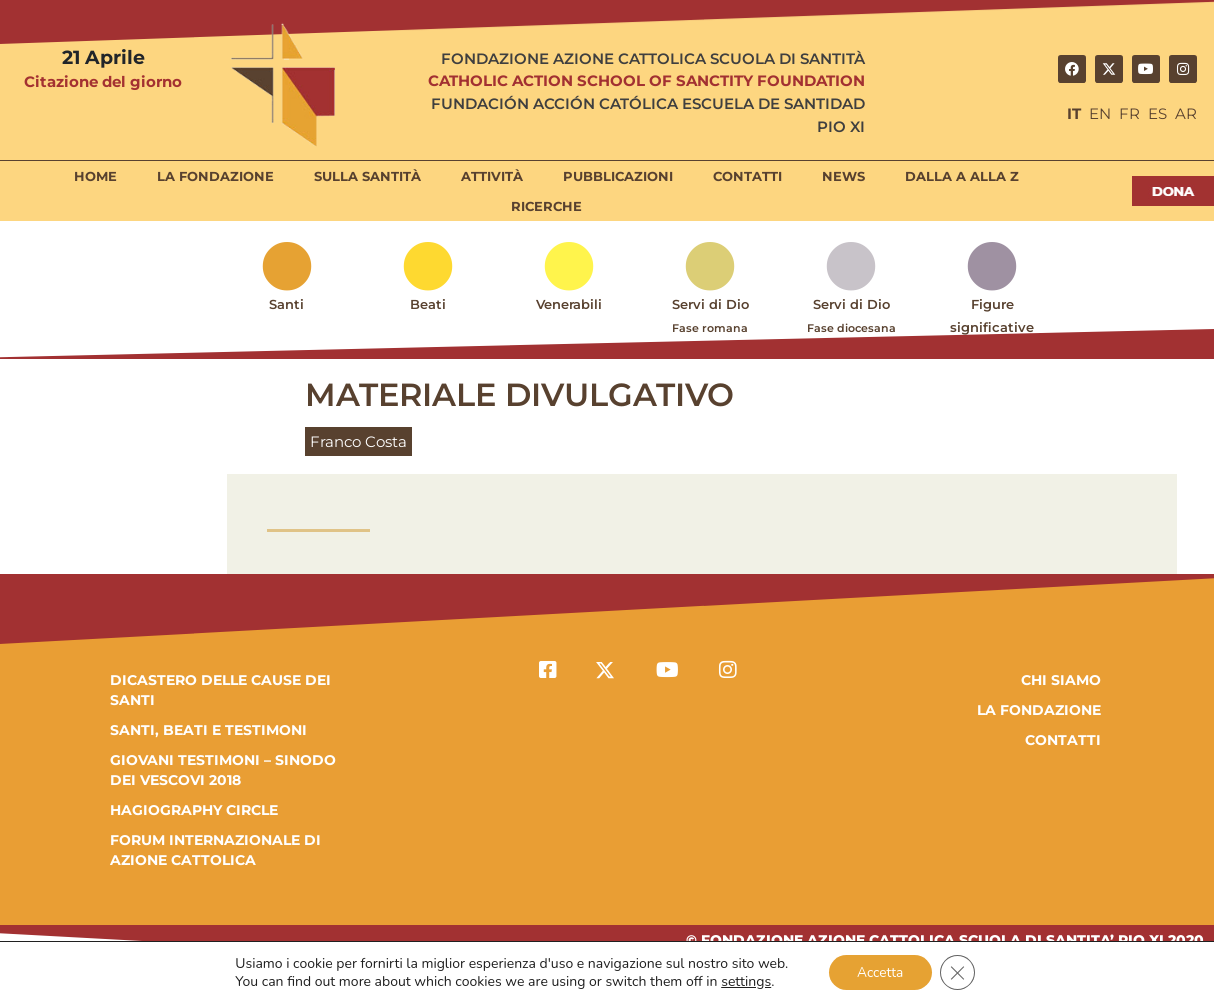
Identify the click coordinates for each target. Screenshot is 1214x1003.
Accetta (879, 971)
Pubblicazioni (618, 176)
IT (1074, 113)
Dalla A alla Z (962, 176)
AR (1186, 113)
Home (95, 176)
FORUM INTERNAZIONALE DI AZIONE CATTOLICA (215, 850)
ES (1157, 113)
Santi (286, 304)
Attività (492, 176)
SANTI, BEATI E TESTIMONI (208, 730)
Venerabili (569, 304)
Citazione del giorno (103, 81)
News (843, 176)
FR (1129, 113)
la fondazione (1039, 710)
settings (744, 981)
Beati (428, 304)
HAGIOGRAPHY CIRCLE (194, 810)
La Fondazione (215, 176)
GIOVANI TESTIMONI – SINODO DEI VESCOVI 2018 (223, 770)
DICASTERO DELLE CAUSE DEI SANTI (220, 690)
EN (1100, 113)
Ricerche (546, 206)
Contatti (747, 176)
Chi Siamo (1061, 680)
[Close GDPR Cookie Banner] (959, 972)
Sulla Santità (367, 176)
